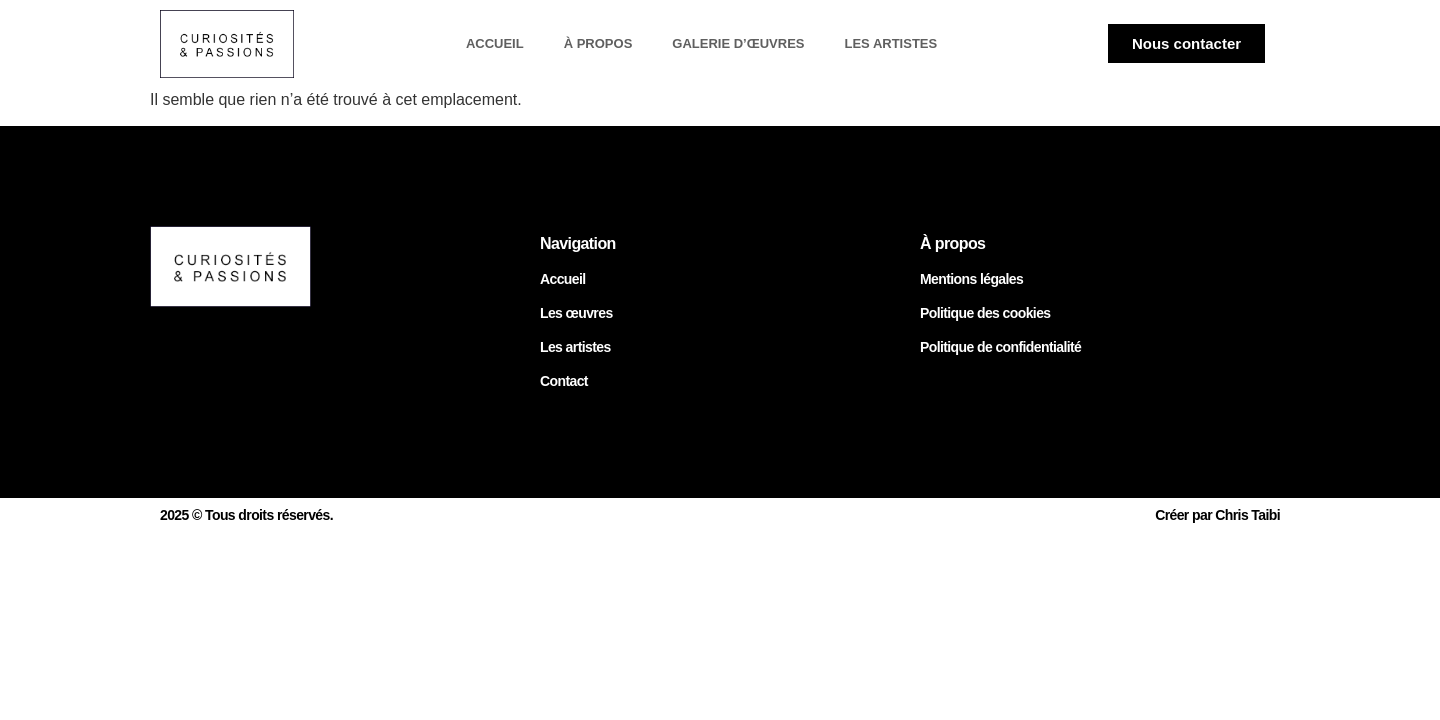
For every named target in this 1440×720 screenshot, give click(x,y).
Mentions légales (971, 279)
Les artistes (890, 43)
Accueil (495, 43)
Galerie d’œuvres (738, 43)
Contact (564, 381)
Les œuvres (576, 313)
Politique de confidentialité (1000, 347)
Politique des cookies (985, 313)
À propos (598, 43)
